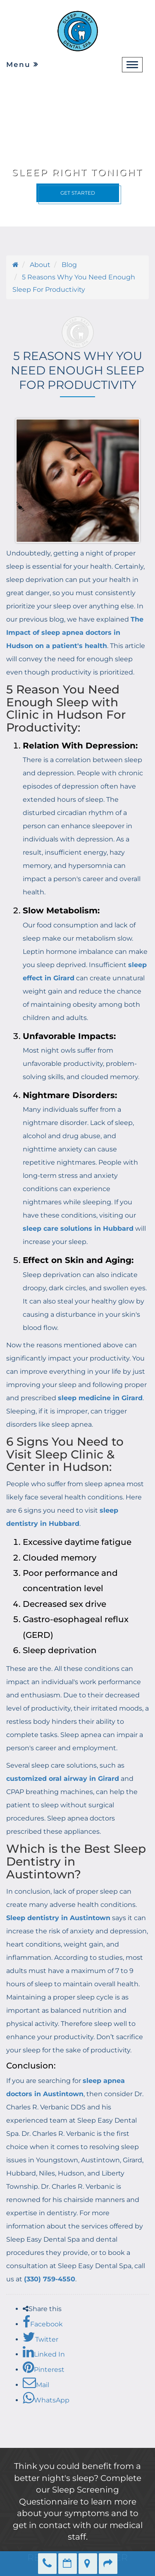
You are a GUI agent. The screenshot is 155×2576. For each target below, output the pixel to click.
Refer (108, 2563)
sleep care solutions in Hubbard (78, 1228)
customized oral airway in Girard (62, 1778)
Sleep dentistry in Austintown (58, 1918)
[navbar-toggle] (132, 64)
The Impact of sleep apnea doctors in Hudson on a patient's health (74, 632)
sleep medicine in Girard (100, 1398)
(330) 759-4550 (49, 2279)
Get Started (77, 193)
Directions (88, 2563)
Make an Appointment (67, 2563)
